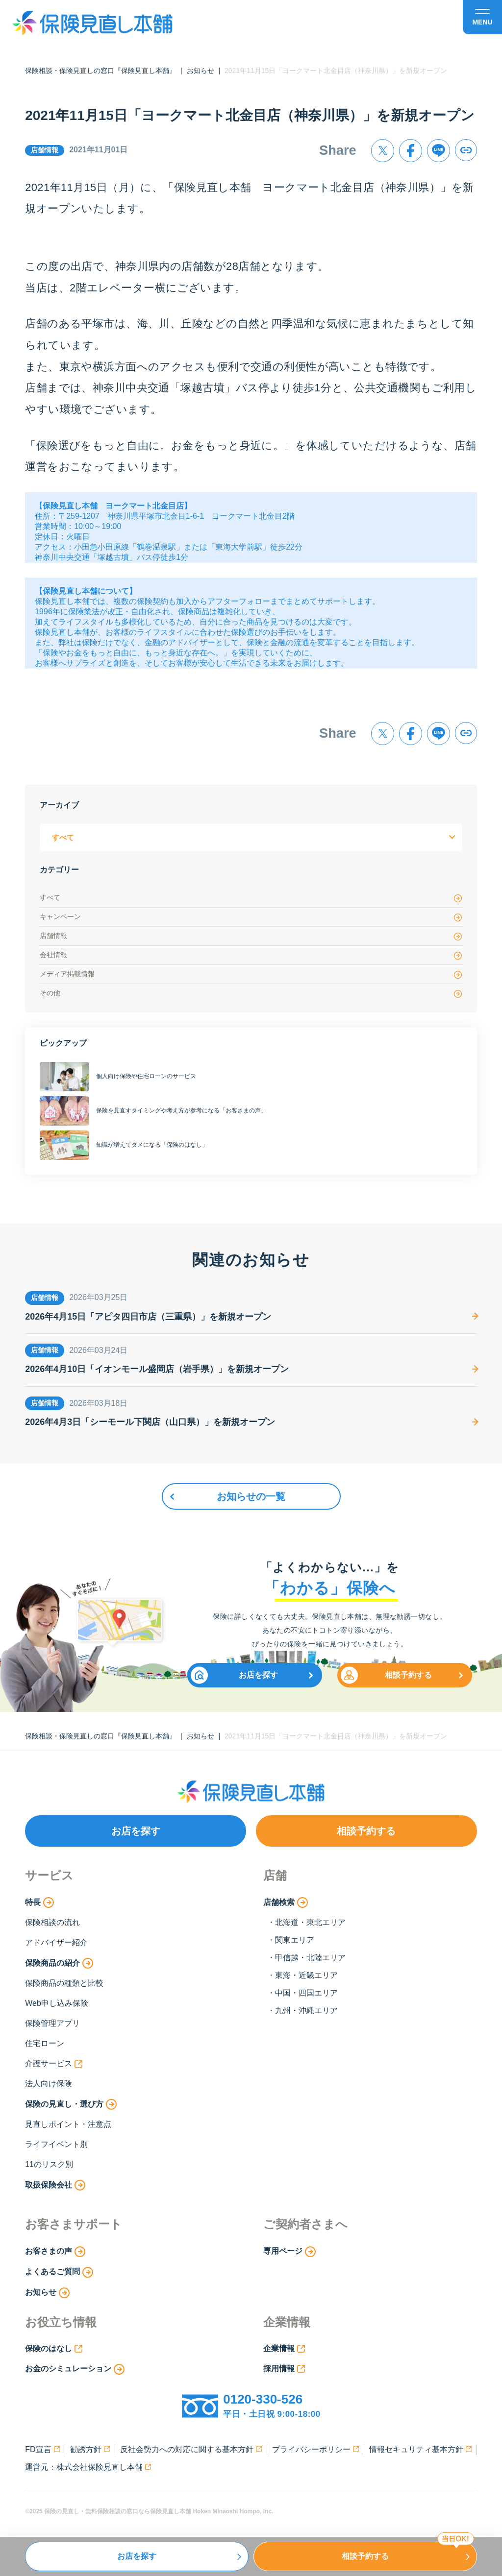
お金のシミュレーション (75, 2369)
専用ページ (289, 2251)
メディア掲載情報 (251, 974)
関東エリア (294, 1940)
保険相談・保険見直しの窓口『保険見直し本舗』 (100, 70)
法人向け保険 (48, 2083)
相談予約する (386, 1675)
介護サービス (53, 2063)
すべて (251, 898)
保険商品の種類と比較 (64, 1983)
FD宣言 (42, 2449)
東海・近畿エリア (306, 1975)
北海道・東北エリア (310, 1922)
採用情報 (284, 2368)
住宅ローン (44, 2043)
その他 (251, 993)
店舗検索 (285, 1902)
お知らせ (200, 70)
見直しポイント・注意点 (68, 2124)
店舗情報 (251, 936)
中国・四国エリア (306, 1993)
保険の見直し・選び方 (71, 2104)
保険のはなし (53, 2348)
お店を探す (234, 1675)
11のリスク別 (49, 2164)
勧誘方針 (90, 2449)
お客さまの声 (55, 2251)
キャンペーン (251, 917)
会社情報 (251, 955)
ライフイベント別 (56, 2144)
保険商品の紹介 (59, 1963)
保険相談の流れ (52, 1922)
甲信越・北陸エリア (310, 1957)
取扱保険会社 (55, 2185)
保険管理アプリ (52, 2023)
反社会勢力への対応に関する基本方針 (191, 2449)
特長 (39, 1902)
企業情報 (284, 2348)
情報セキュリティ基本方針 (420, 2449)
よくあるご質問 (59, 2272)
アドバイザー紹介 (56, 1942)
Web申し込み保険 (56, 2003)
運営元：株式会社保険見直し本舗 (88, 2467)
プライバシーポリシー (315, 2449)
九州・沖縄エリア (306, 2010)
